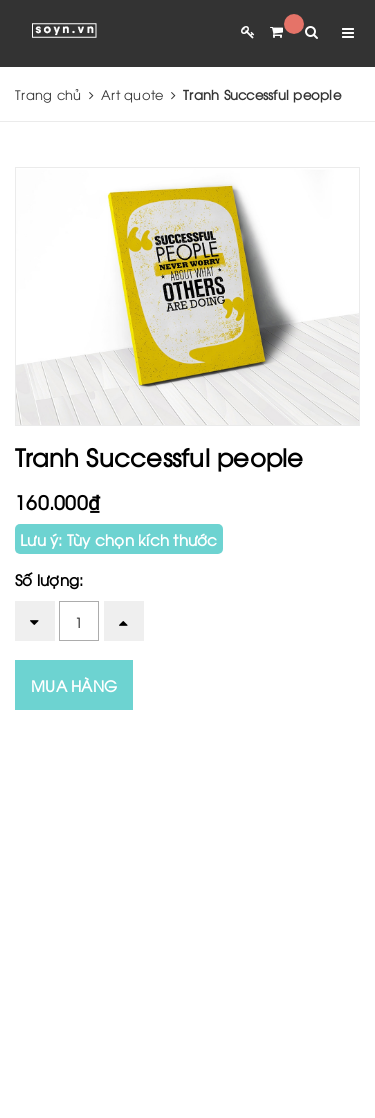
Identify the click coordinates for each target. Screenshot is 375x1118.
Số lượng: (49, 579)
